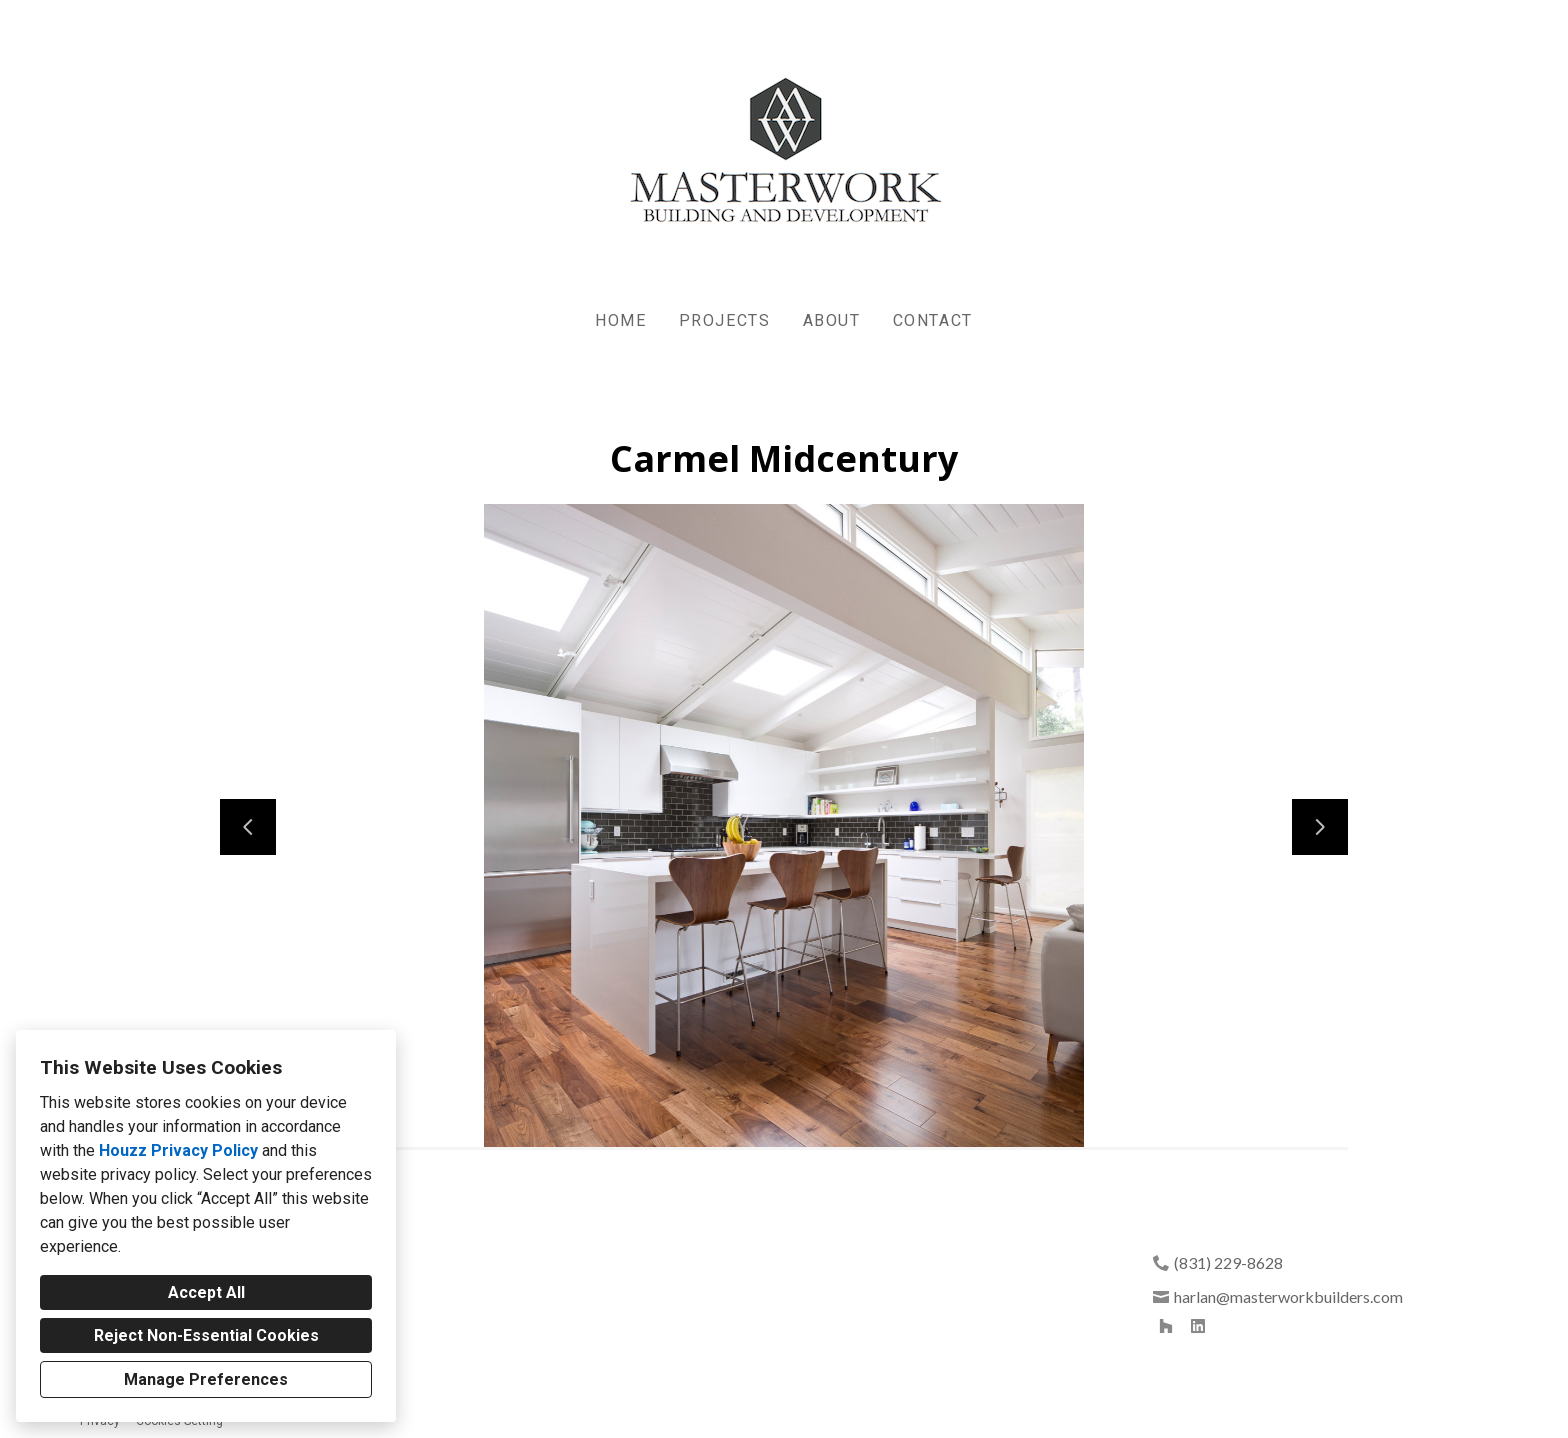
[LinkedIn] (1198, 1326)
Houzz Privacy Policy (178, 1150)
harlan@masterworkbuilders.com (1288, 1296)
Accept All (206, 1292)
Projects (725, 320)
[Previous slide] (248, 827)
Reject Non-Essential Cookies (206, 1335)
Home (620, 320)
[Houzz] (1166, 1326)
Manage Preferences (206, 1379)
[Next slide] (1320, 827)
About (832, 320)
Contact (933, 320)
